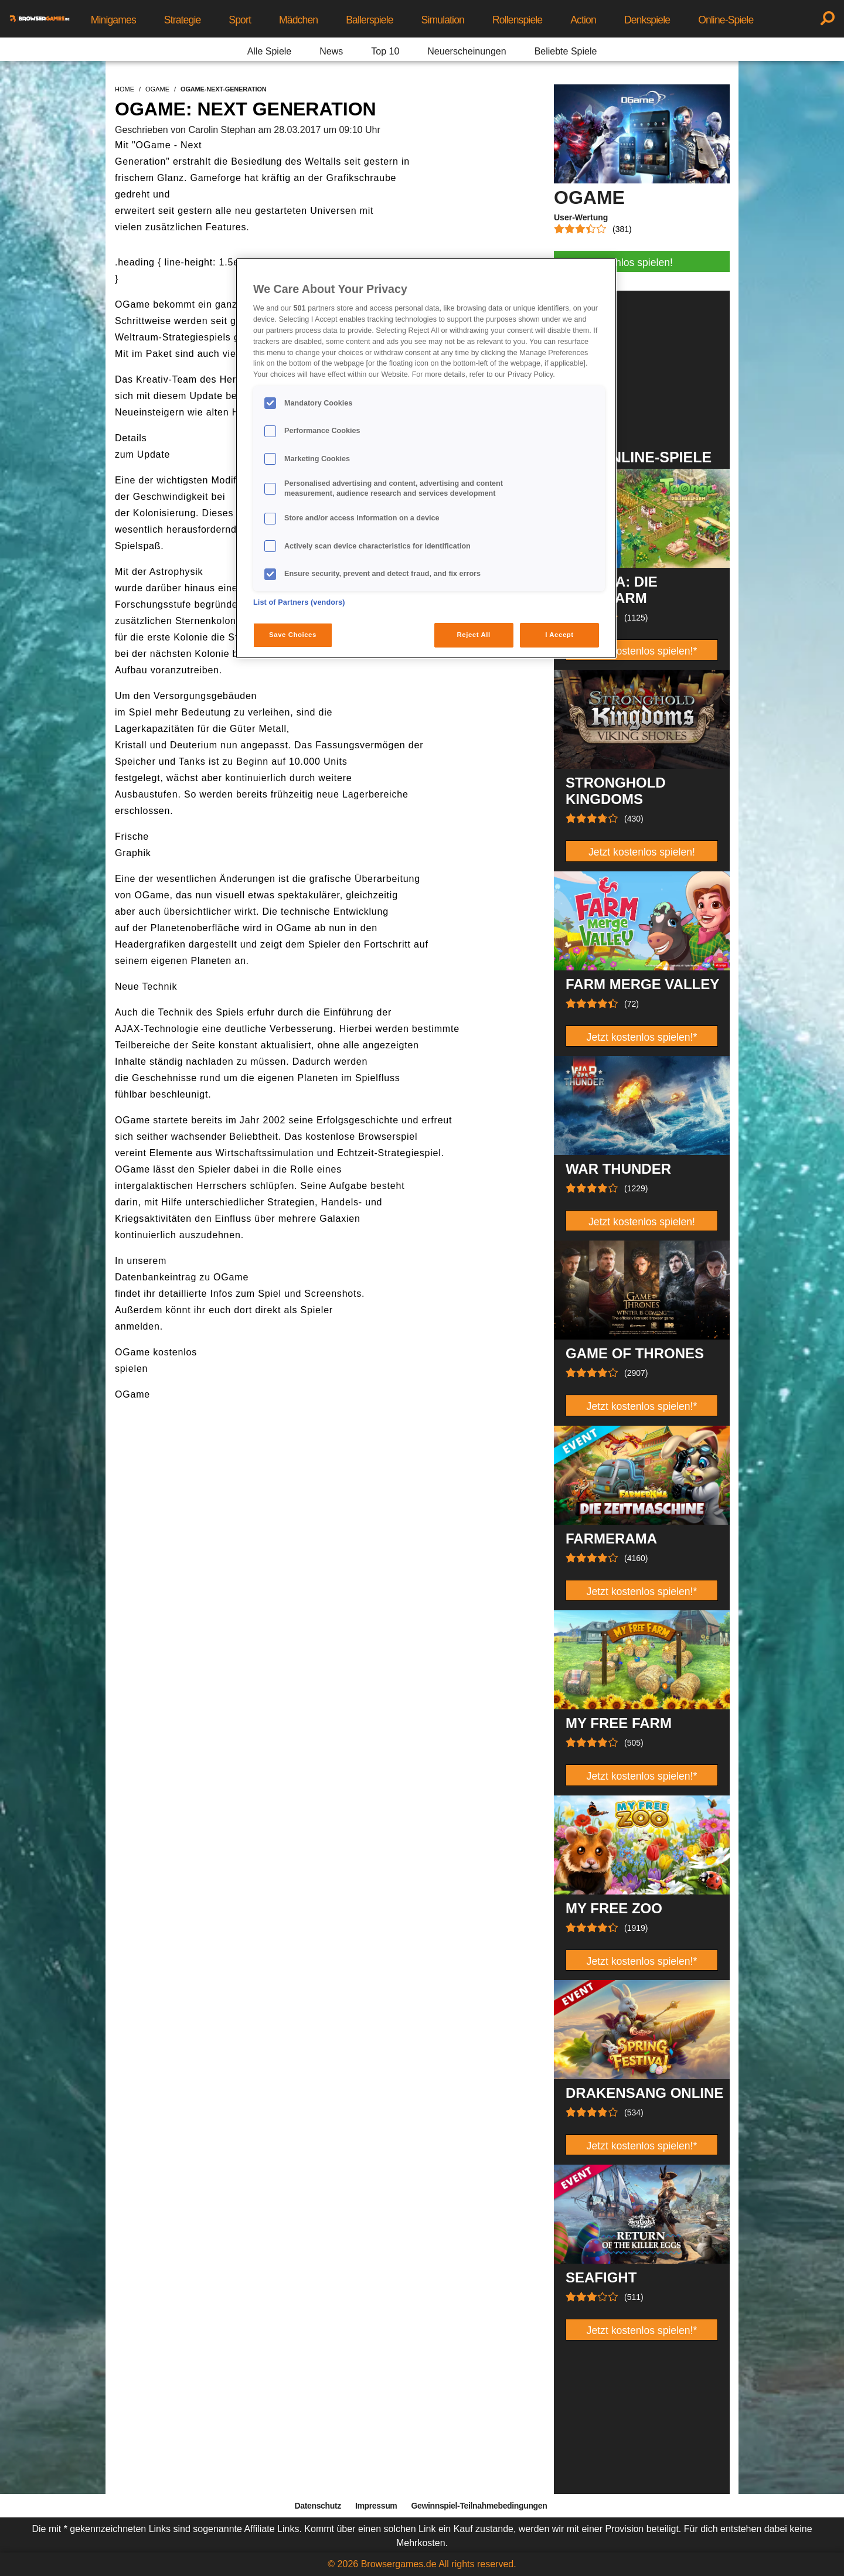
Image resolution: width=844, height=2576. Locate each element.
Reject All (474, 634)
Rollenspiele (517, 20)
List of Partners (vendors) (299, 602)
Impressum (376, 2505)
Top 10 (385, 51)
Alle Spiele (269, 51)
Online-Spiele (725, 20)
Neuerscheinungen (466, 51)
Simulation (442, 20)
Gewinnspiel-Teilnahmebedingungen (479, 2505)
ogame (157, 89)
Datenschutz (318, 2505)
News (331, 51)
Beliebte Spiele (566, 51)
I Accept (559, 634)
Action (583, 20)
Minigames (113, 20)
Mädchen (298, 20)
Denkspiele (647, 20)
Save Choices (292, 634)
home (124, 89)
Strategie (182, 20)
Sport (240, 20)
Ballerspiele (369, 20)
